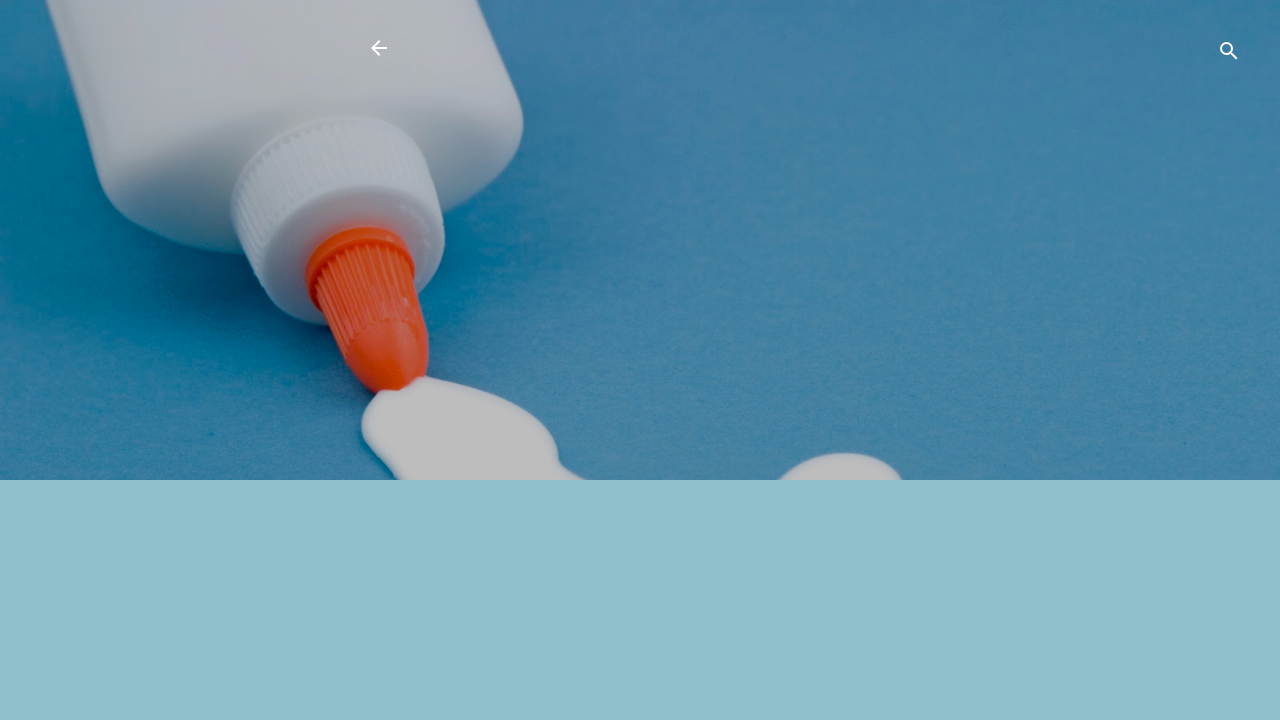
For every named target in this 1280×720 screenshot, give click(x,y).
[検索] (1229, 54)
